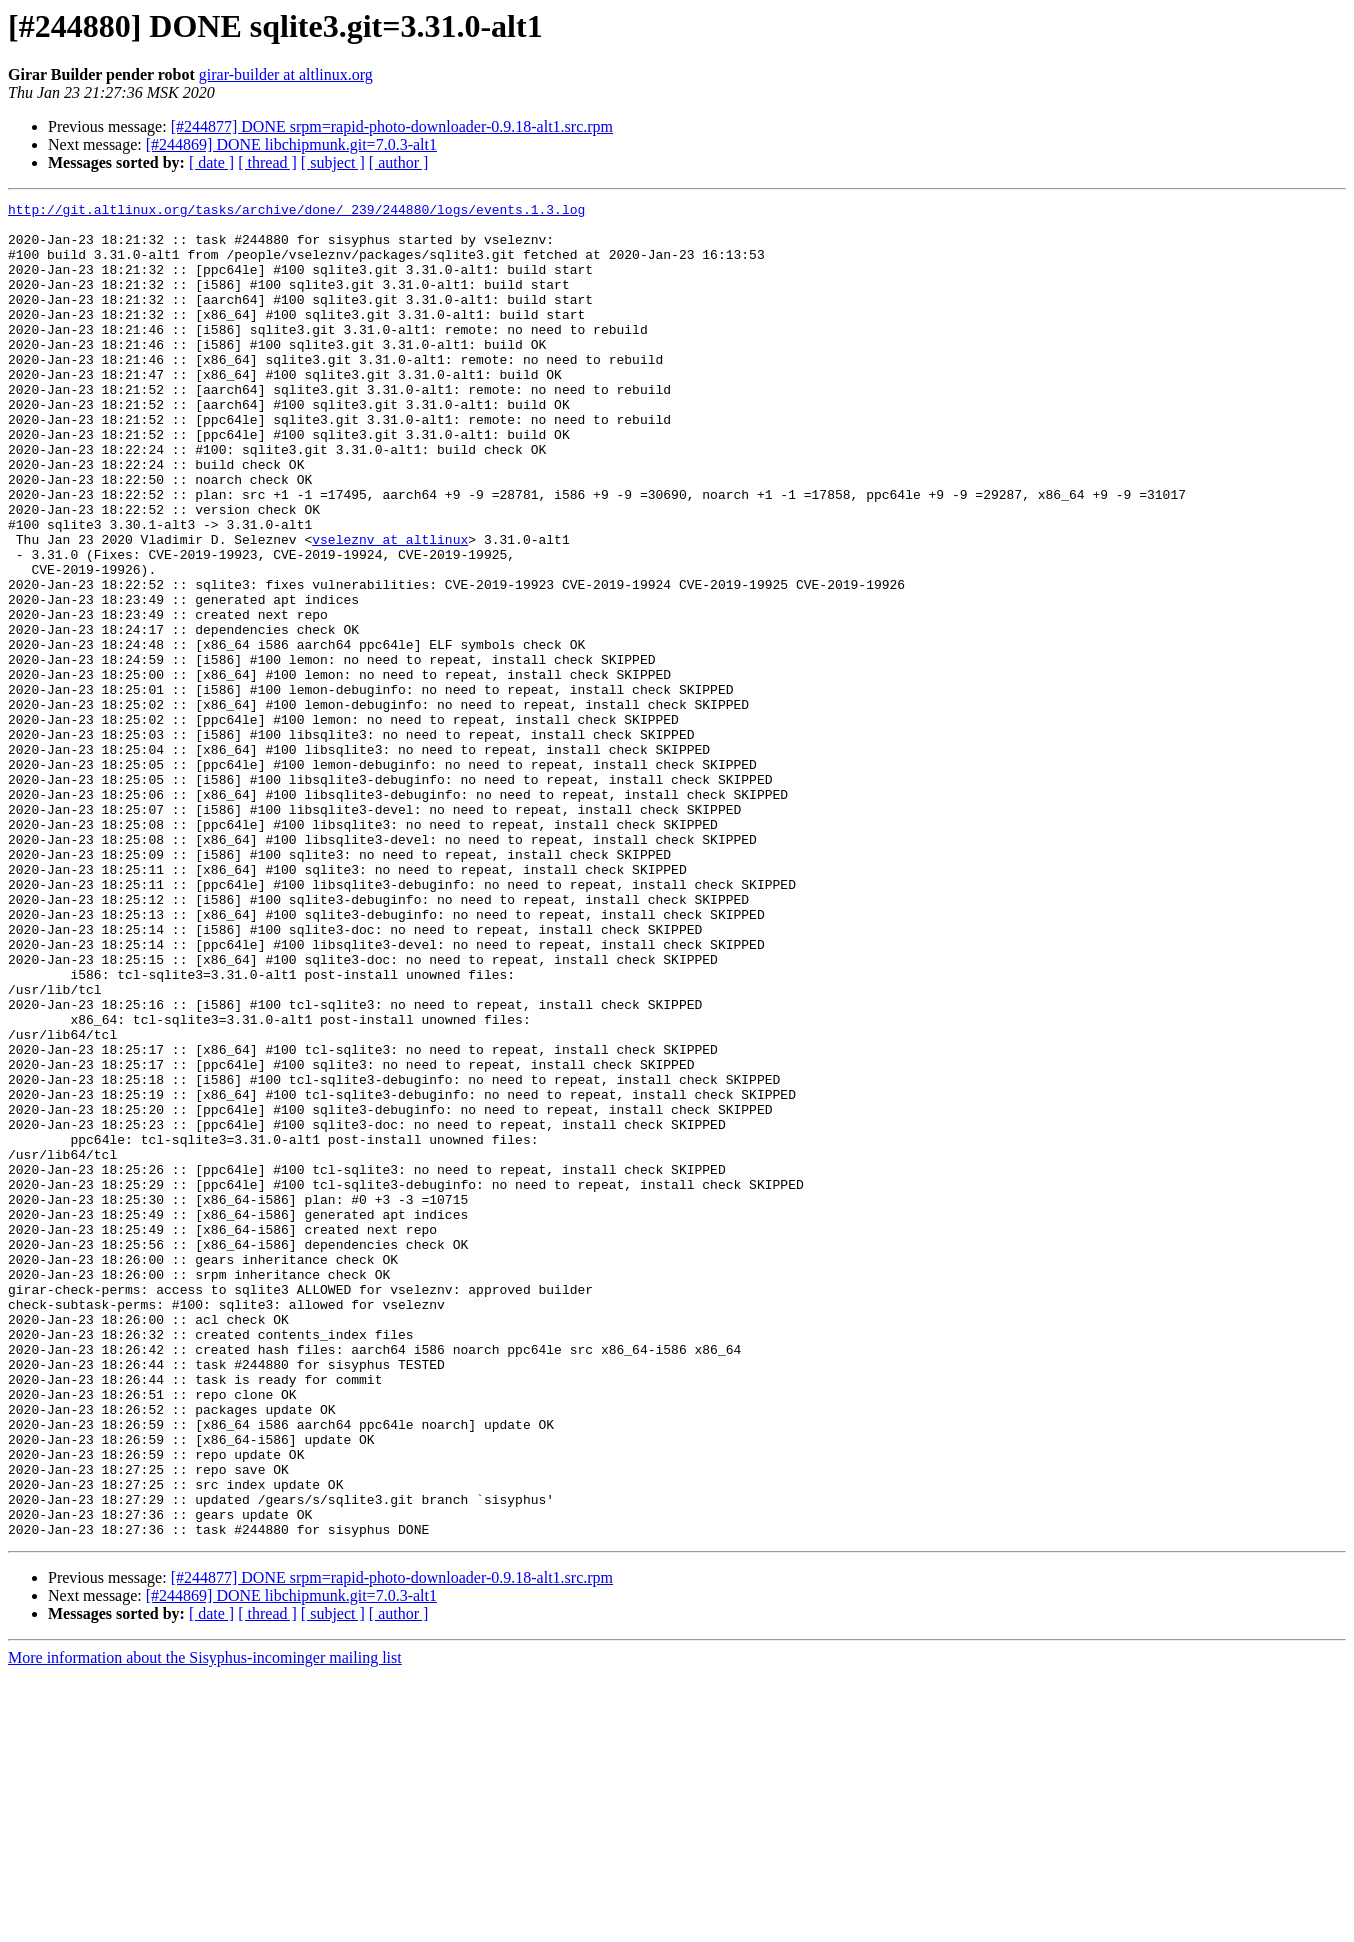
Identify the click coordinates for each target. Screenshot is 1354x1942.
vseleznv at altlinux (390, 608)
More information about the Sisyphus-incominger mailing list (205, 1924)
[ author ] (399, 162)
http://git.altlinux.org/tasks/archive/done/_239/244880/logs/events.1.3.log (296, 212)
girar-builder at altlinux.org (286, 74)
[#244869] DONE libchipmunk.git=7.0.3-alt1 (291, 144)
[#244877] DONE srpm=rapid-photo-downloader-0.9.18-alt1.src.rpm (392, 126)
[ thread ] (267, 162)
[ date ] (211, 162)
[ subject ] (333, 162)
